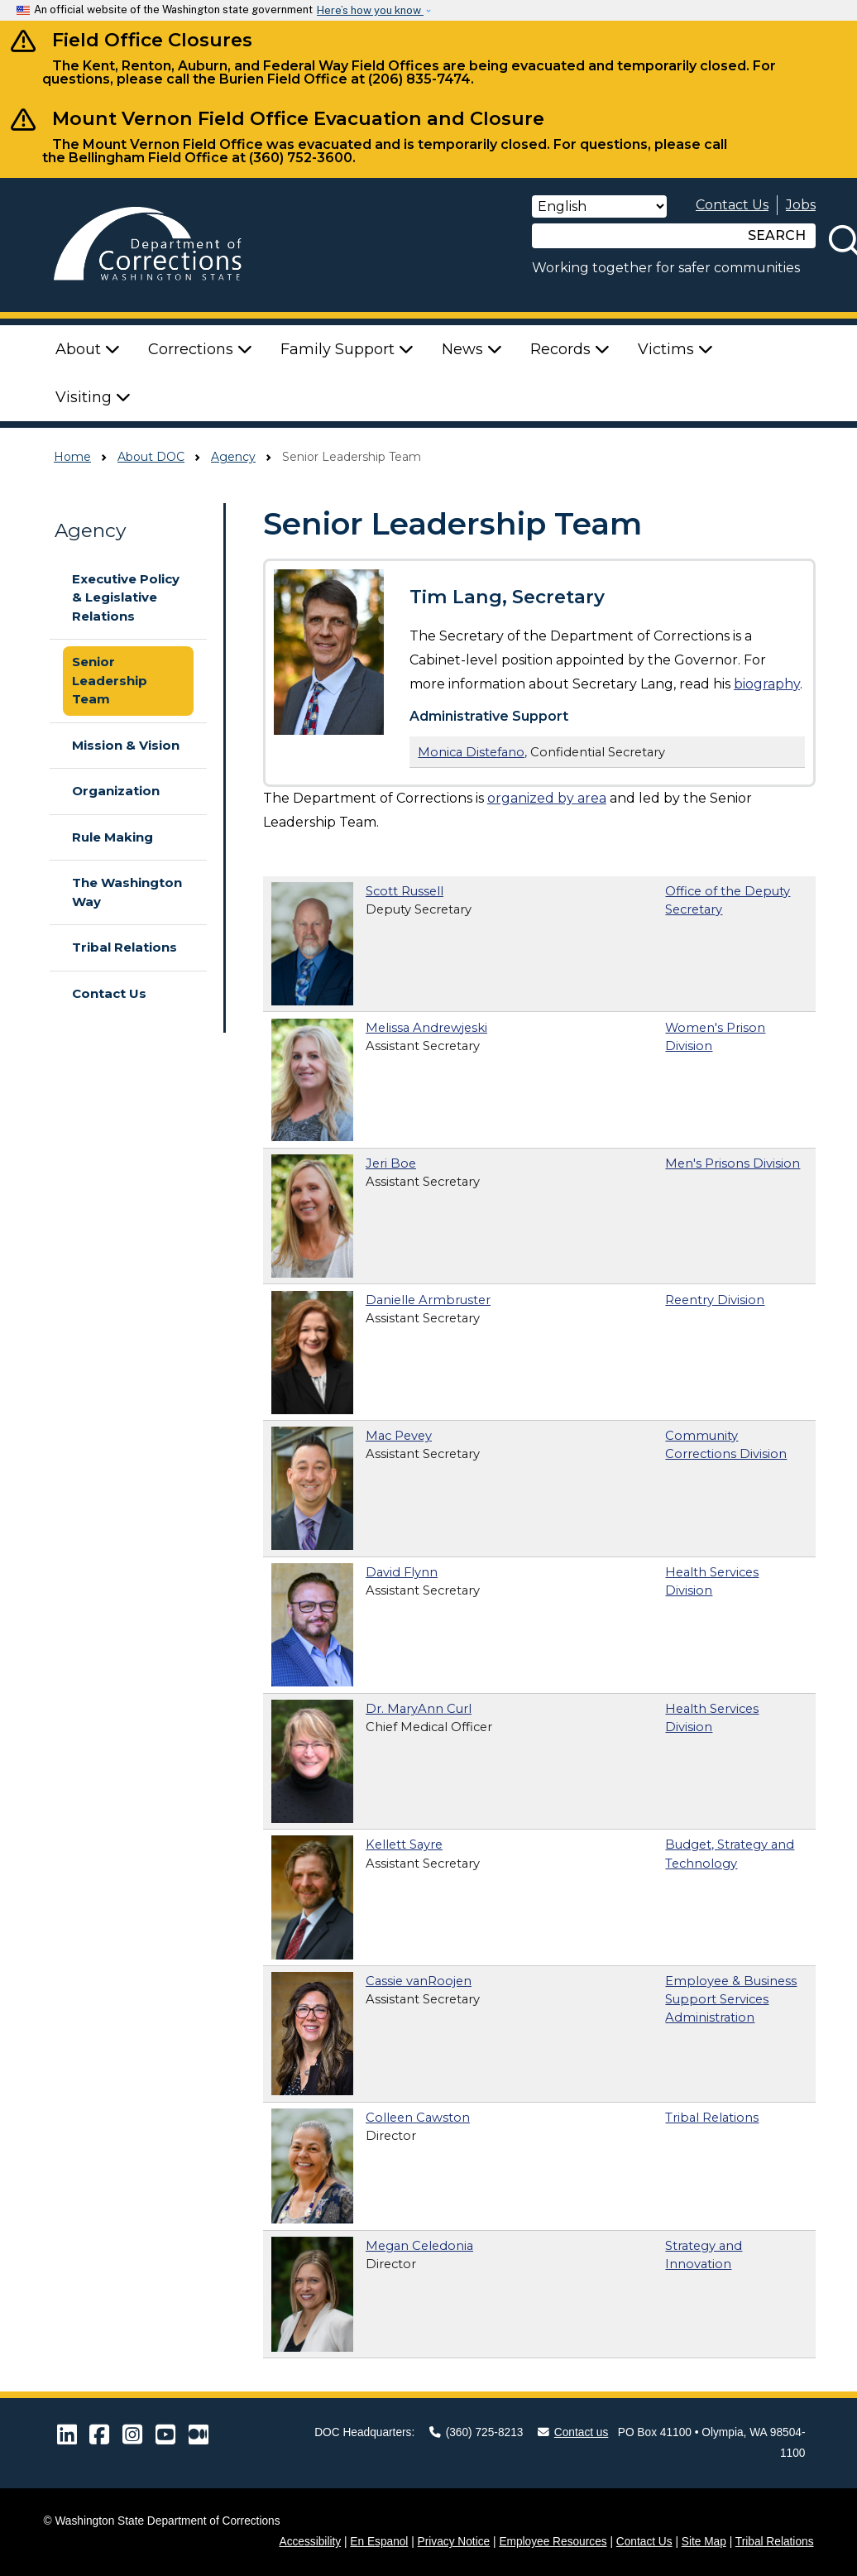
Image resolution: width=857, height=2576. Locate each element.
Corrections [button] (200, 349)
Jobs (801, 205)
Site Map (704, 2541)
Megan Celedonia (419, 2245)
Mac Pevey (399, 1435)
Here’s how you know (370, 10)
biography (767, 684)
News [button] (472, 349)
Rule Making (112, 837)
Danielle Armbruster (428, 1300)
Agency (233, 456)
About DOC (150, 456)
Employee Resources (552, 2541)
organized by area (546, 798)
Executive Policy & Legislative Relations (126, 597)
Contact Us (732, 205)
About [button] (87, 349)
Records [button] (570, 349)
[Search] (635, 235)
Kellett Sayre (404, 1844)
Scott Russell (404, 891)
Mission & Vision (126, 745)
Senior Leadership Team (109, 680)
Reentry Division (714, 1300)
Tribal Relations (124, 947)
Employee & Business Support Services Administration (731, 1999)
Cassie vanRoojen (419, 1981)
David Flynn (402, 1572)
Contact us (573, 2432)
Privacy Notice (454, 2541)
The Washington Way (127, 892)
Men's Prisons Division (732, 1163)
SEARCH (777, 235)
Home (72, 456)
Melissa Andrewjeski (426, 1027)
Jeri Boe (391, 1163)
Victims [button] (675, 349)
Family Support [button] (347, 349)
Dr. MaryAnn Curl (419, 1708)
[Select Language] (599, 206)
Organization (116, 791)
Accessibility (311, 2541)
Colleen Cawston (418, 2117)
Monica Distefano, (472, 752)
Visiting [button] (93, 397)
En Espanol (379, 2541)
